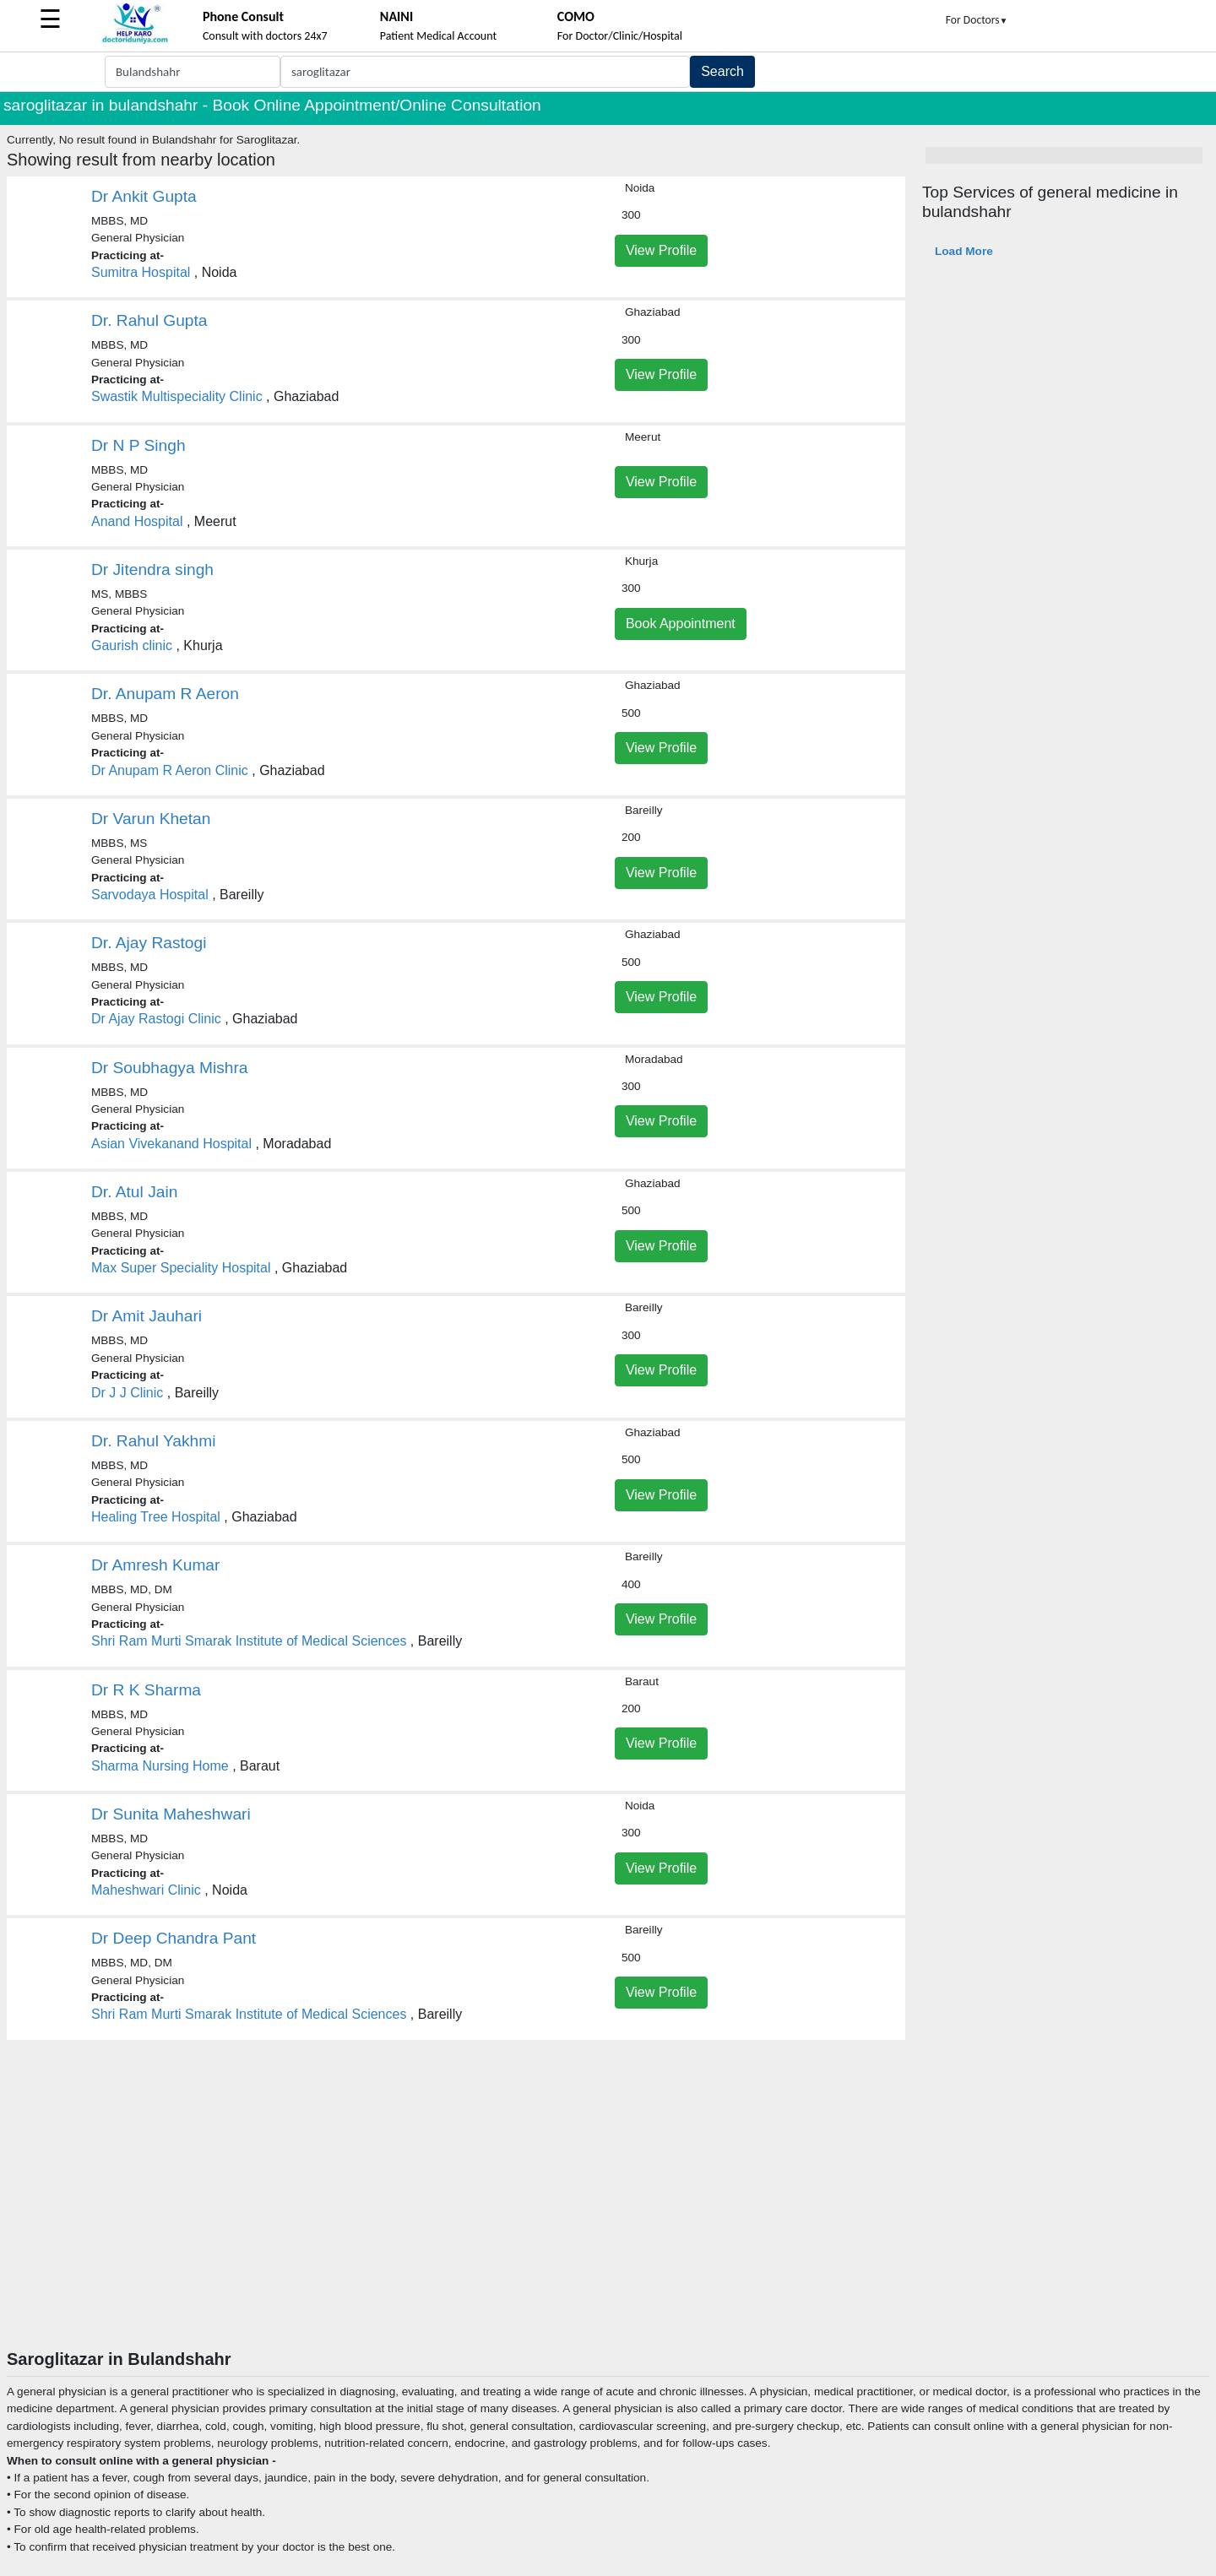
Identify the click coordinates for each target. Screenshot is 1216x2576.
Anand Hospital (137, 521)
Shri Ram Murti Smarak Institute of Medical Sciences (248, 1641)
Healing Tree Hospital (155, 1517)
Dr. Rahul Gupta (149, 320)
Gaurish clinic (131, 645)
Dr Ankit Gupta (144, 196)
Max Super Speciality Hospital (181, 1268)
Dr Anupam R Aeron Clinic (169, 770)
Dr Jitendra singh (152, 569)
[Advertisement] (608, 2222)
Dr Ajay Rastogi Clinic (156, 1018)
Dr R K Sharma (146, 1690)
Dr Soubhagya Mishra (169, 1067)
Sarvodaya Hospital (150, 894)
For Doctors (977, 20)
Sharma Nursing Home (160, 1766)
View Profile (661, 250)
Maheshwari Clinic (146, 1890)
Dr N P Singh (138, 445)
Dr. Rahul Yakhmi (153, 1441)
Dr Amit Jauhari (146, 1316)
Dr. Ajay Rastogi (149, 943)
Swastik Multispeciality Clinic (177, 396)
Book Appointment (681, 623)
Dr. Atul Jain (134, 1192)
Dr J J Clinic (127, 1393)
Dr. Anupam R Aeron (165, 693)
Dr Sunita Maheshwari (171, 1814)
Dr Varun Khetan (151, 818)
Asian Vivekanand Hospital (171, 1143)
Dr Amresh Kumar (155, 1565)
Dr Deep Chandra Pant (173, 1938)
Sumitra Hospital (140, 272)
